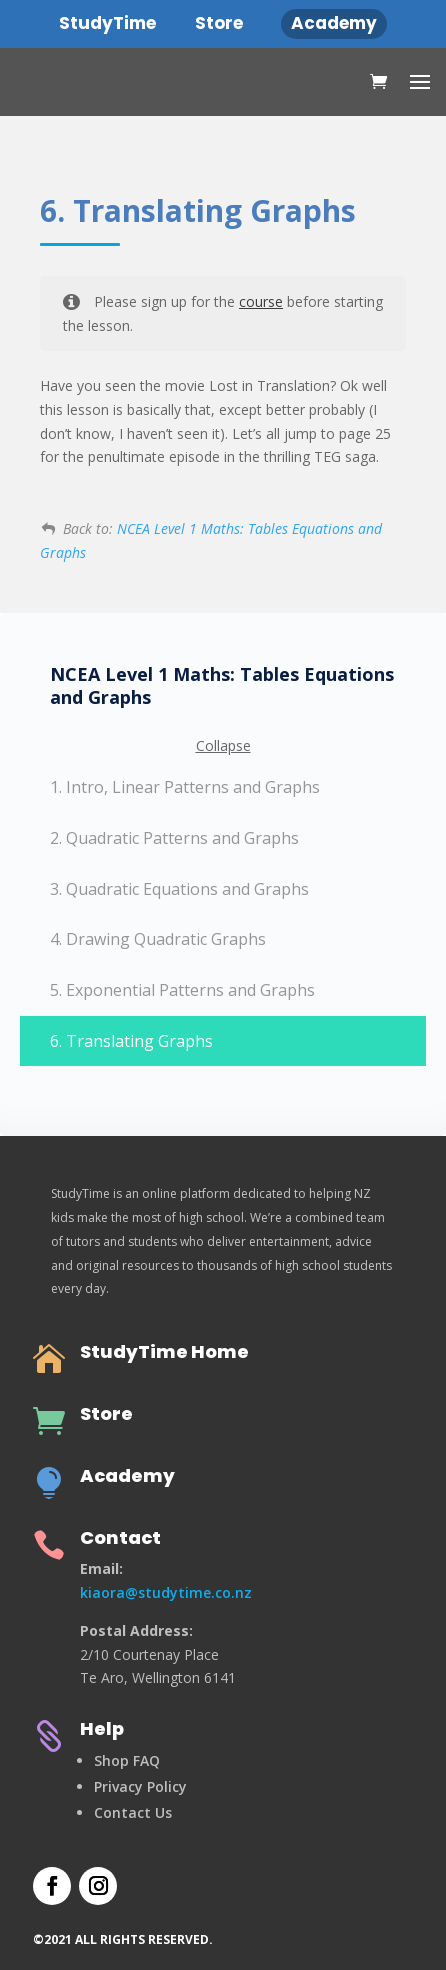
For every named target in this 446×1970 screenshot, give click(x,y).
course (261, 301)
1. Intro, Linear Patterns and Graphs (185, 787)
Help (102, 1728)
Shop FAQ (127, 1760)
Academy (127, 1475)
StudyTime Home (164, 1351)
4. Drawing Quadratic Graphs (158, 939)
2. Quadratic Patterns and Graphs (174, 838)
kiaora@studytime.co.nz (166, 1592)
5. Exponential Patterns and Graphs (182, 990)
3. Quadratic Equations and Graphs (179, 889)
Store (106, 1413)
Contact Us (133, 1812)
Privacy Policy (140, 1786)
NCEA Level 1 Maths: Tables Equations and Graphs (222, 686)
